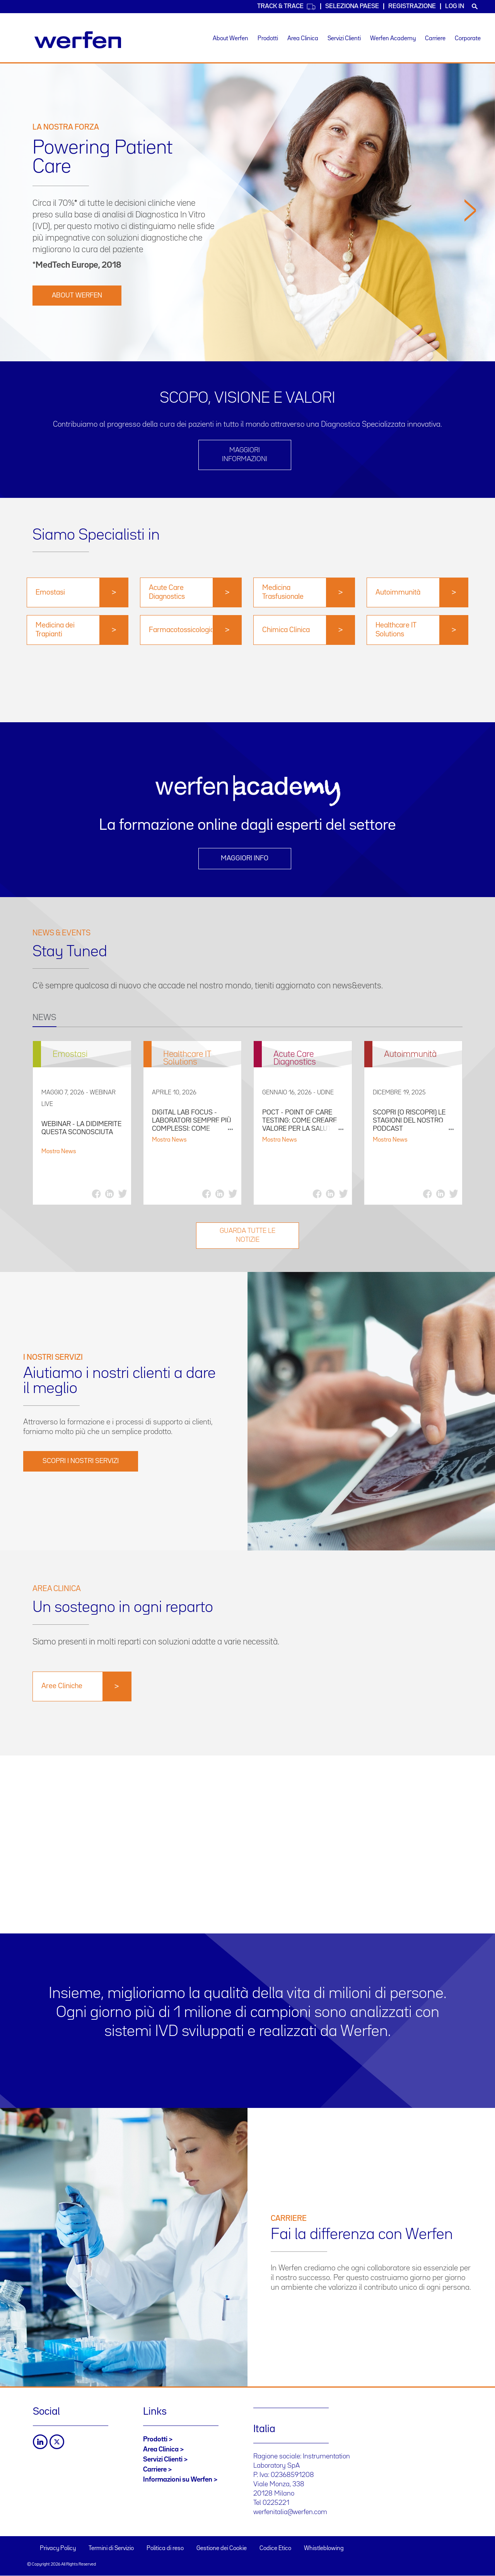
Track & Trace (286, 7)
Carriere (435, 38)
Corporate (468, 38)
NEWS (44, 1018)
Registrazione (412, 6)
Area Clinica (302, 38)
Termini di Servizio (111, 2548)
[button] (470, 277)
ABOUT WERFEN (77, 295)
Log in (454, 6)
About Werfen (230, 38)
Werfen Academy (393, 38)
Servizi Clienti (344, 38)
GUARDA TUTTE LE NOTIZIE (247, 1235)
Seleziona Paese (352, 6)
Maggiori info (244, 858)
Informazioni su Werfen (177, 2480)
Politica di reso (165, 2548)
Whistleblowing (324, 2548)
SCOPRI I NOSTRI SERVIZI (81, 1461)
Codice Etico (275, 2548)
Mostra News (58, 1151)
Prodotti (268, 38)
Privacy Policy (58, 2548)
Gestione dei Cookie (221, 2548)
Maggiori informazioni (244, 454)
